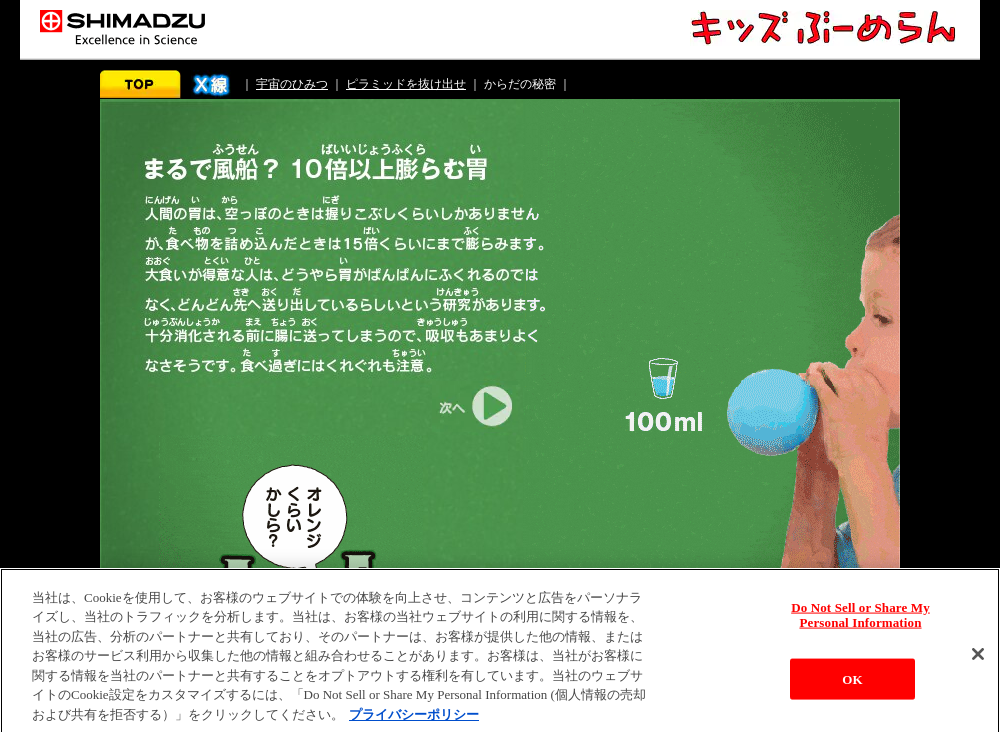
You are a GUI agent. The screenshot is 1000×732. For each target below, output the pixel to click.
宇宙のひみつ (292, 84)
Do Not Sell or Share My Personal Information (860, 619)
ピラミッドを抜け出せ (406, 84)
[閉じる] (978, 659)
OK (852, 684)
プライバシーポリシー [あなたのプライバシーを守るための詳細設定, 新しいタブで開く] (414, 720)
